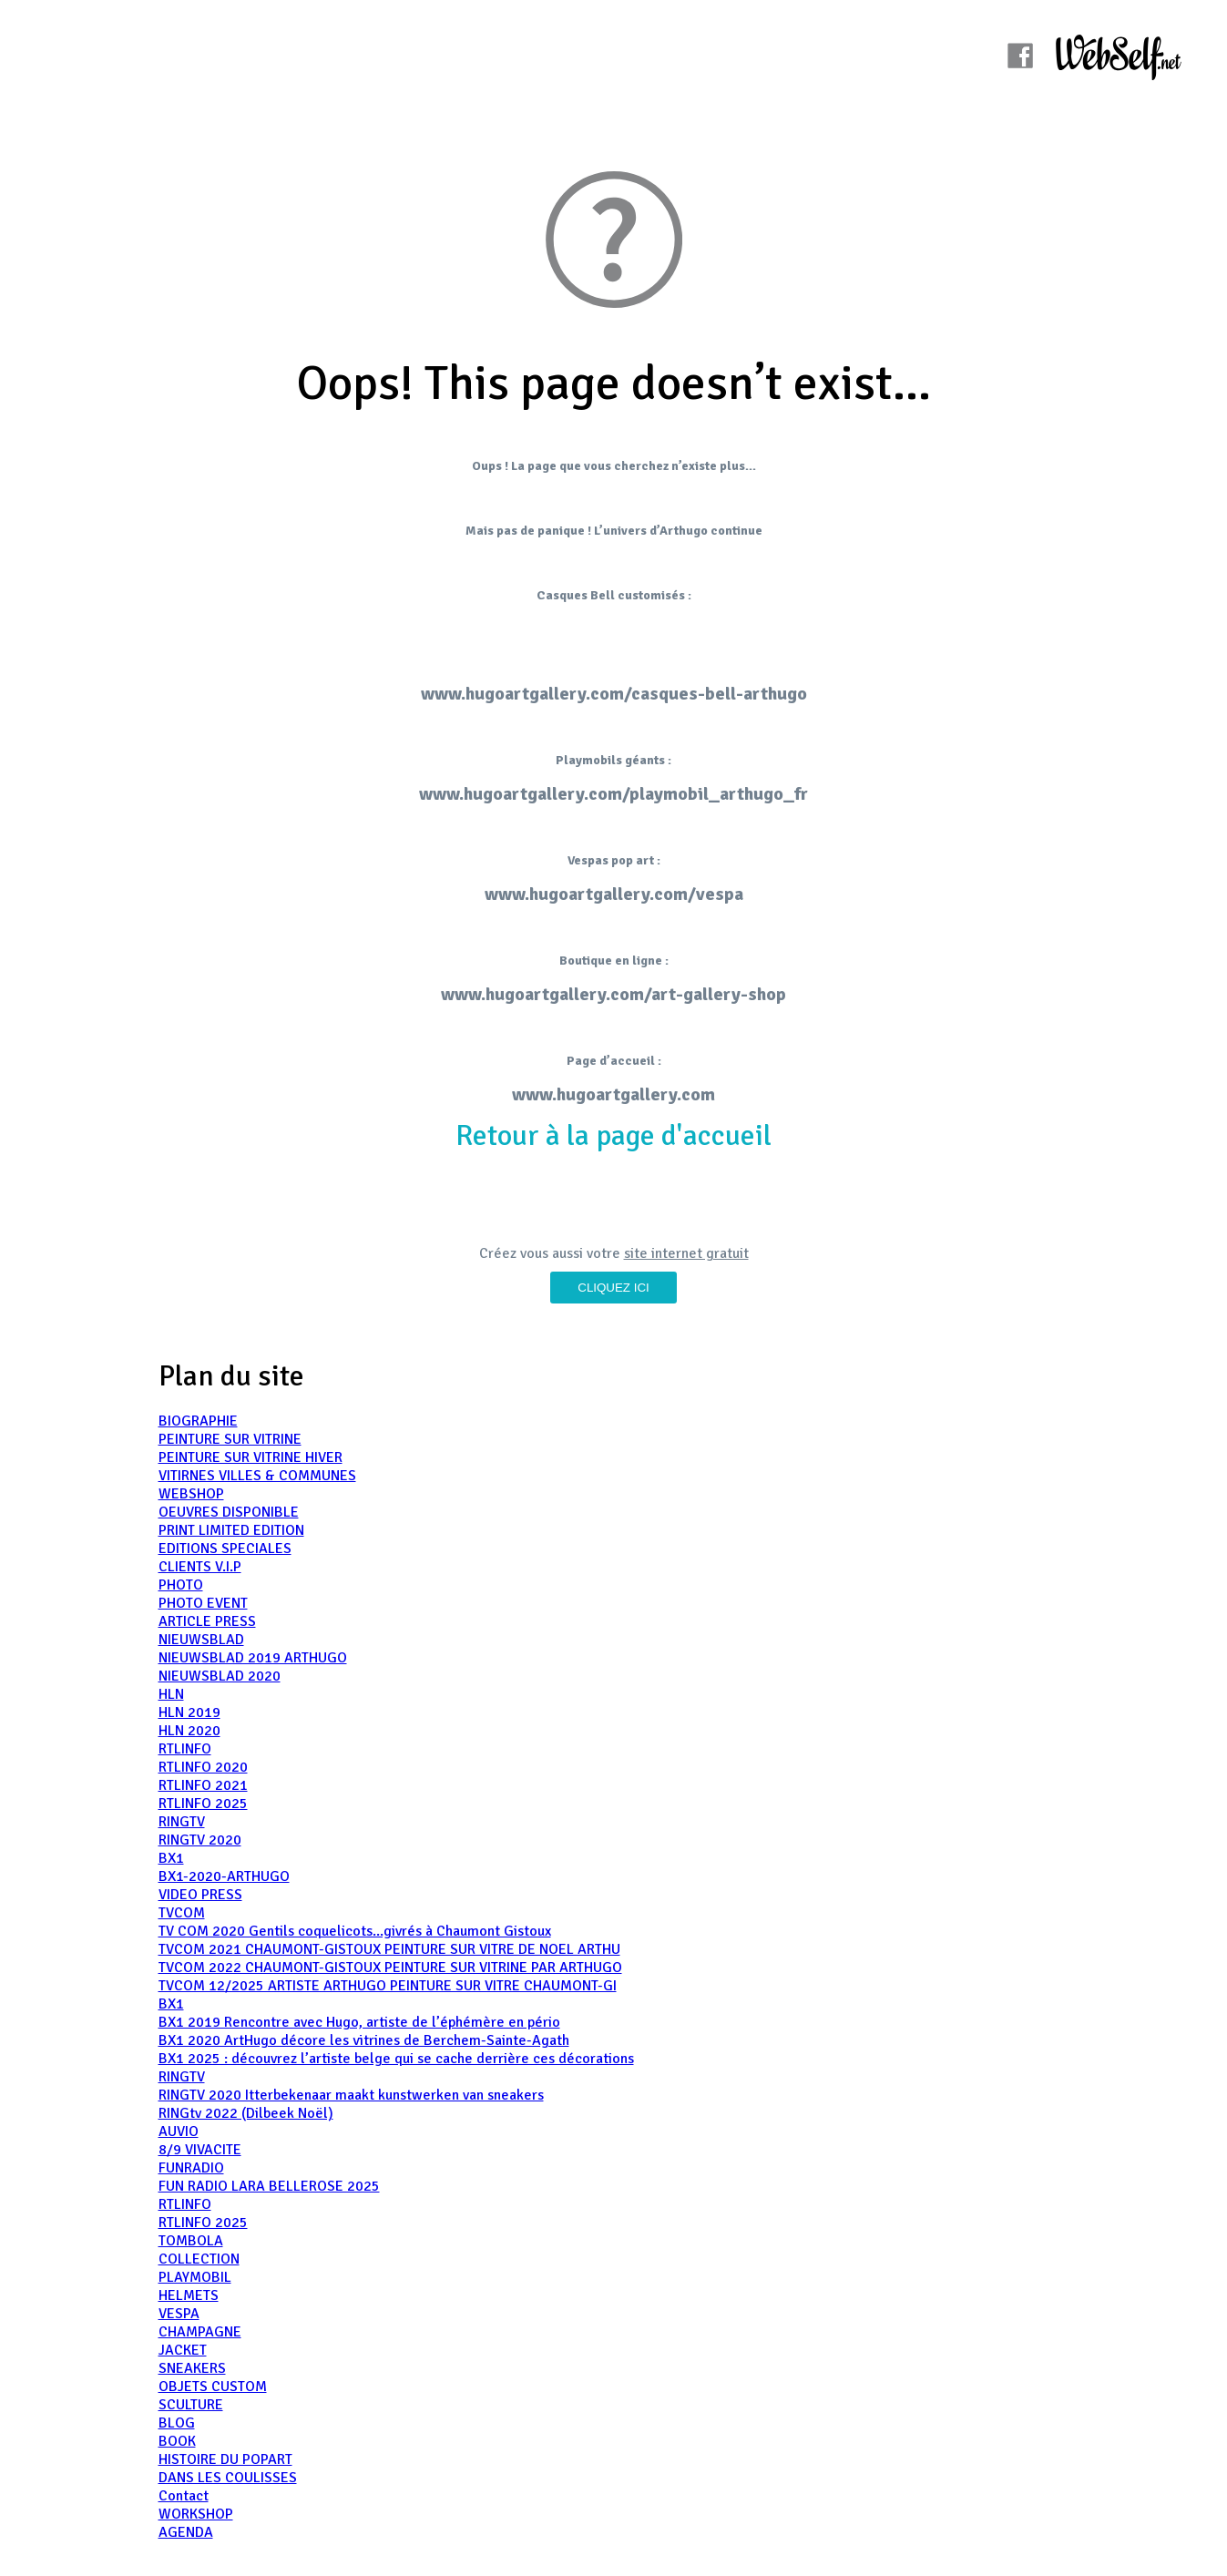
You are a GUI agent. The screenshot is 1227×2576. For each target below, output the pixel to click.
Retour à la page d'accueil (613, 1135)
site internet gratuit (686, 1253)
